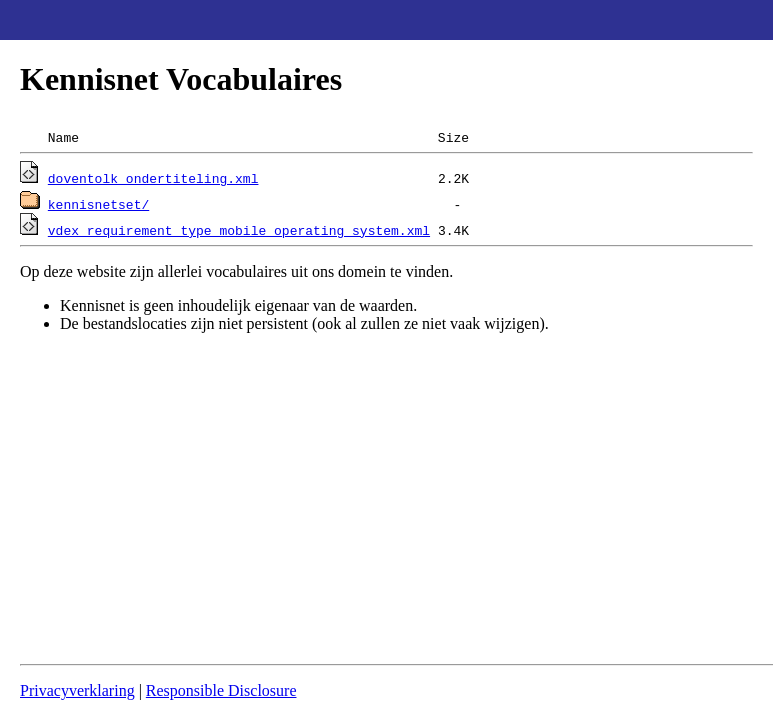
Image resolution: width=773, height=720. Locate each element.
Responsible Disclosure (221, 690)
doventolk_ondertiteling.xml (153, 178)
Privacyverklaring (77, 690)
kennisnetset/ (98, 204)
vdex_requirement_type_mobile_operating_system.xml (239, 230)
